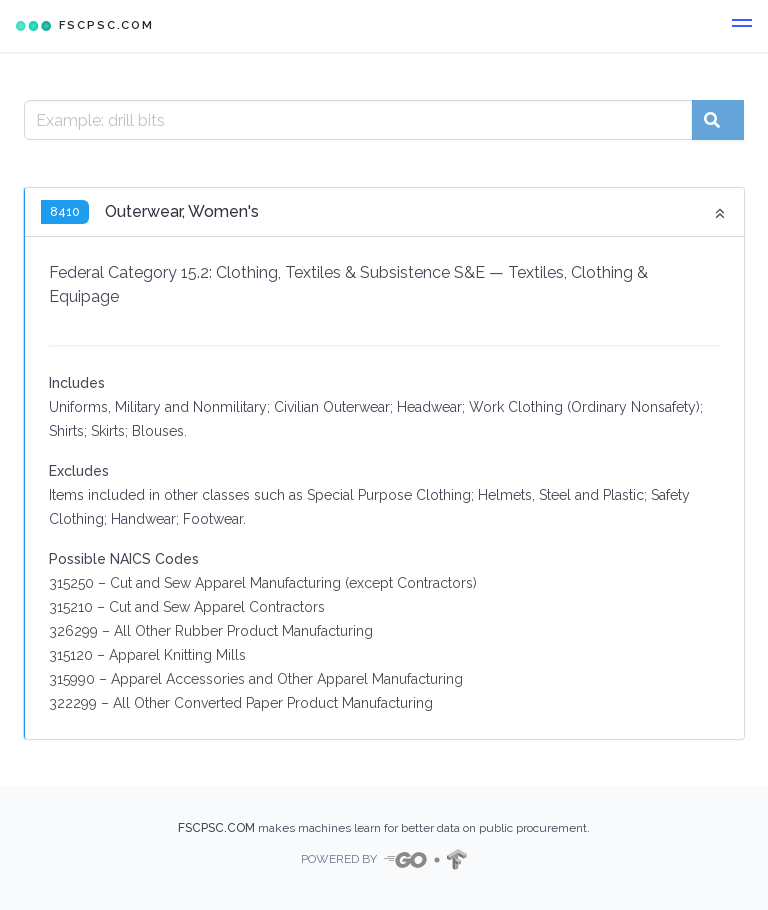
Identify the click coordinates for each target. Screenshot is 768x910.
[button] (742, 26)
